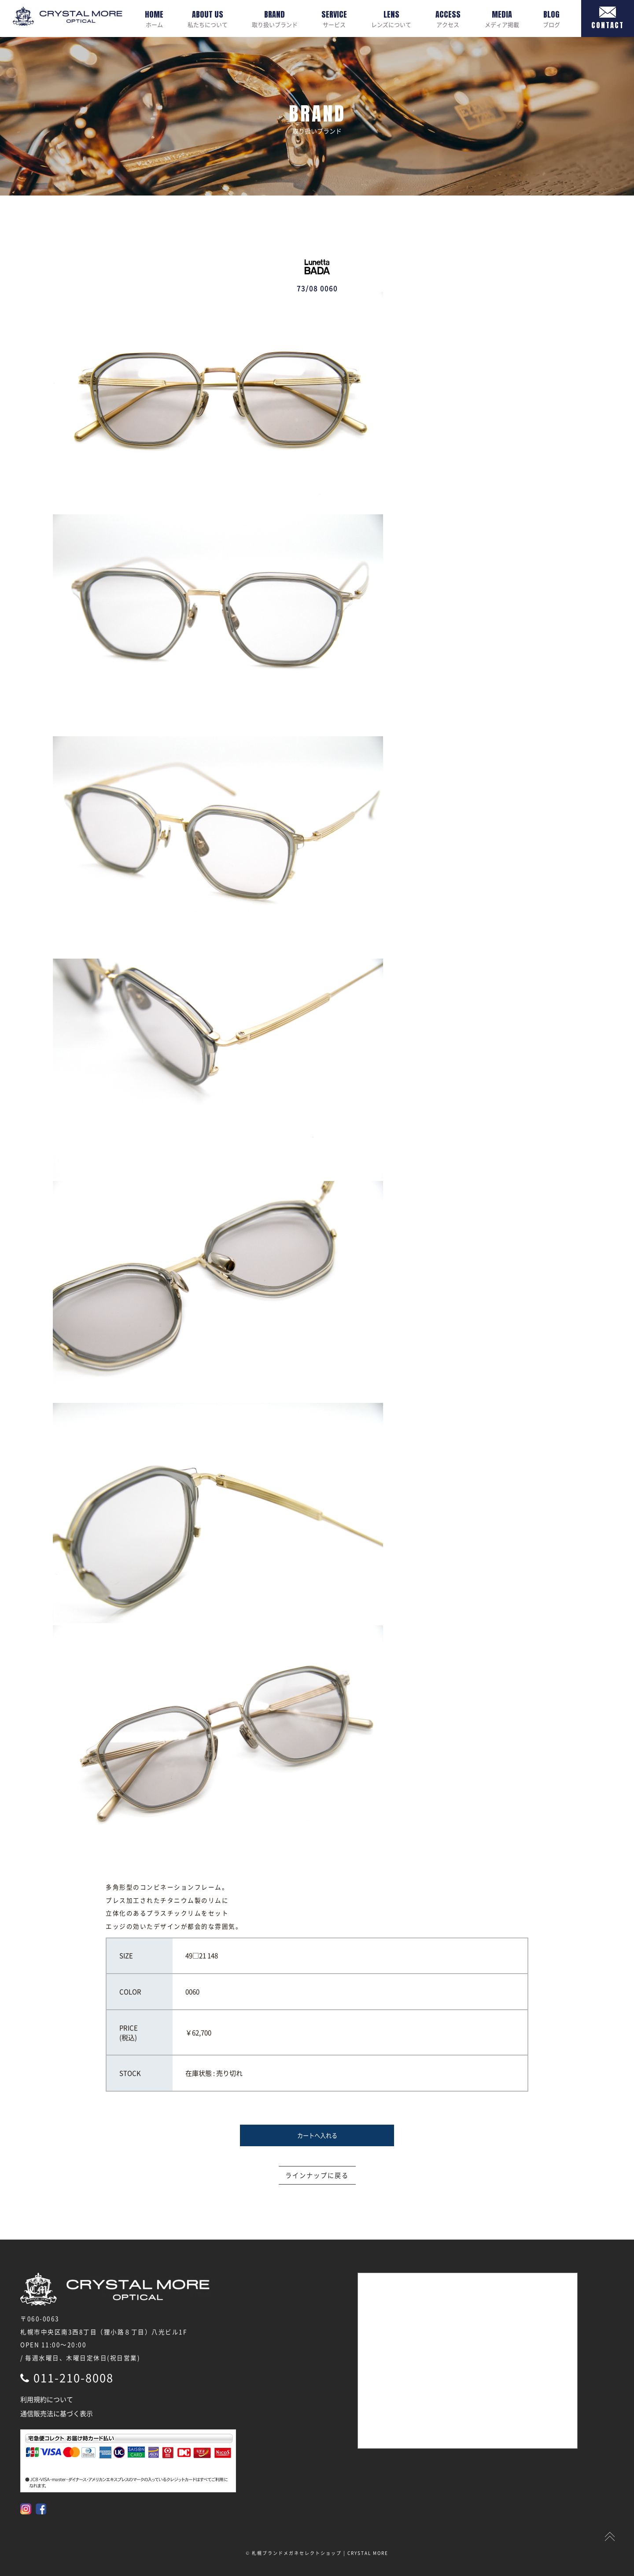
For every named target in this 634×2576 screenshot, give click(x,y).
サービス (334, 18)
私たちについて (208, 18)
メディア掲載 (502, 18)
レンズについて (391, 18)
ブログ (551, 18)
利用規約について (46, 2399)
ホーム (154, 18)
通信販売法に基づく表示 (56, 2413)
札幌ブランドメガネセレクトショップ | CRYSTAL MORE (320, 2553)
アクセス (448, 18)
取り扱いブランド (275, 18)
